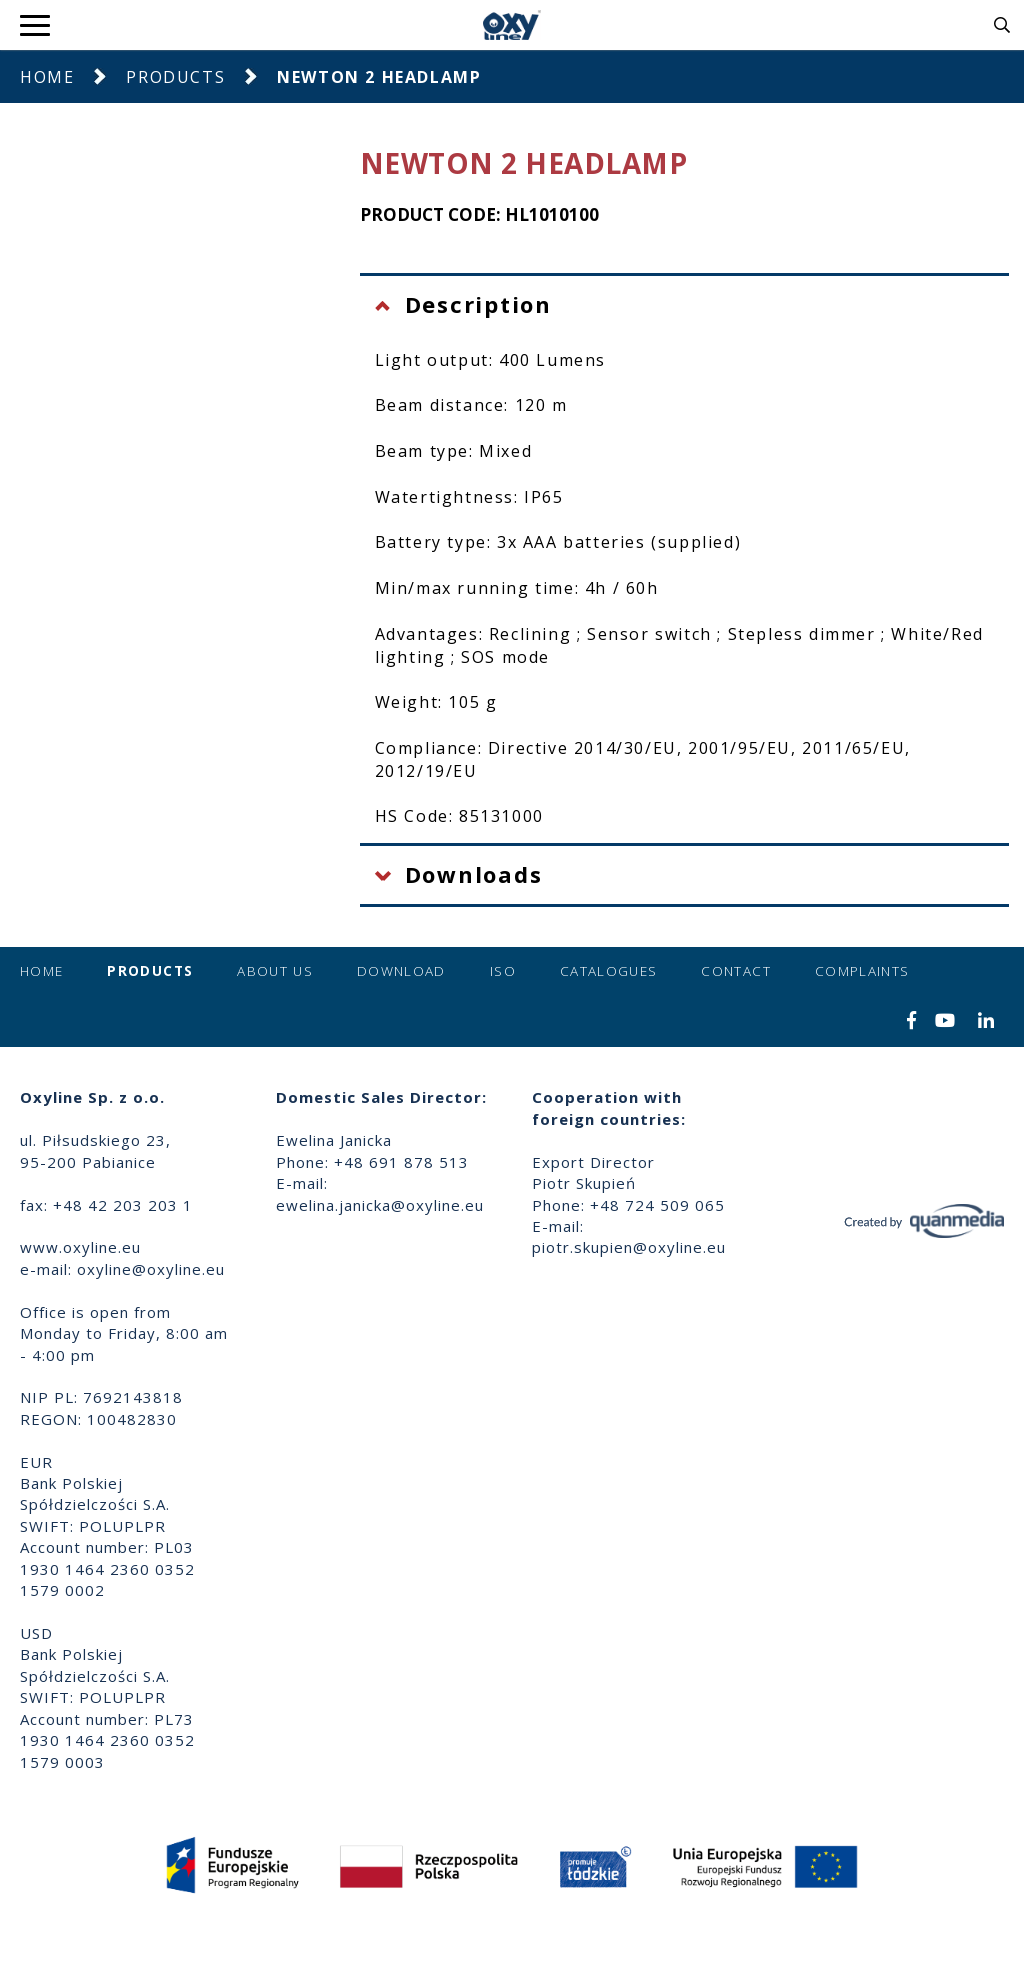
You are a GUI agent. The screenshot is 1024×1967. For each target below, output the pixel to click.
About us (275, 971)
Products (175, 77)
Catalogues (609, 971)
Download (401, 971)
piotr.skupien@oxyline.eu (629, 1247)
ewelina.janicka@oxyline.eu (380, 1205)
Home (47, 77)
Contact (735, 971)
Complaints (862, 971)
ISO (503, 971)
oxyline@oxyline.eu (151, 1269)
